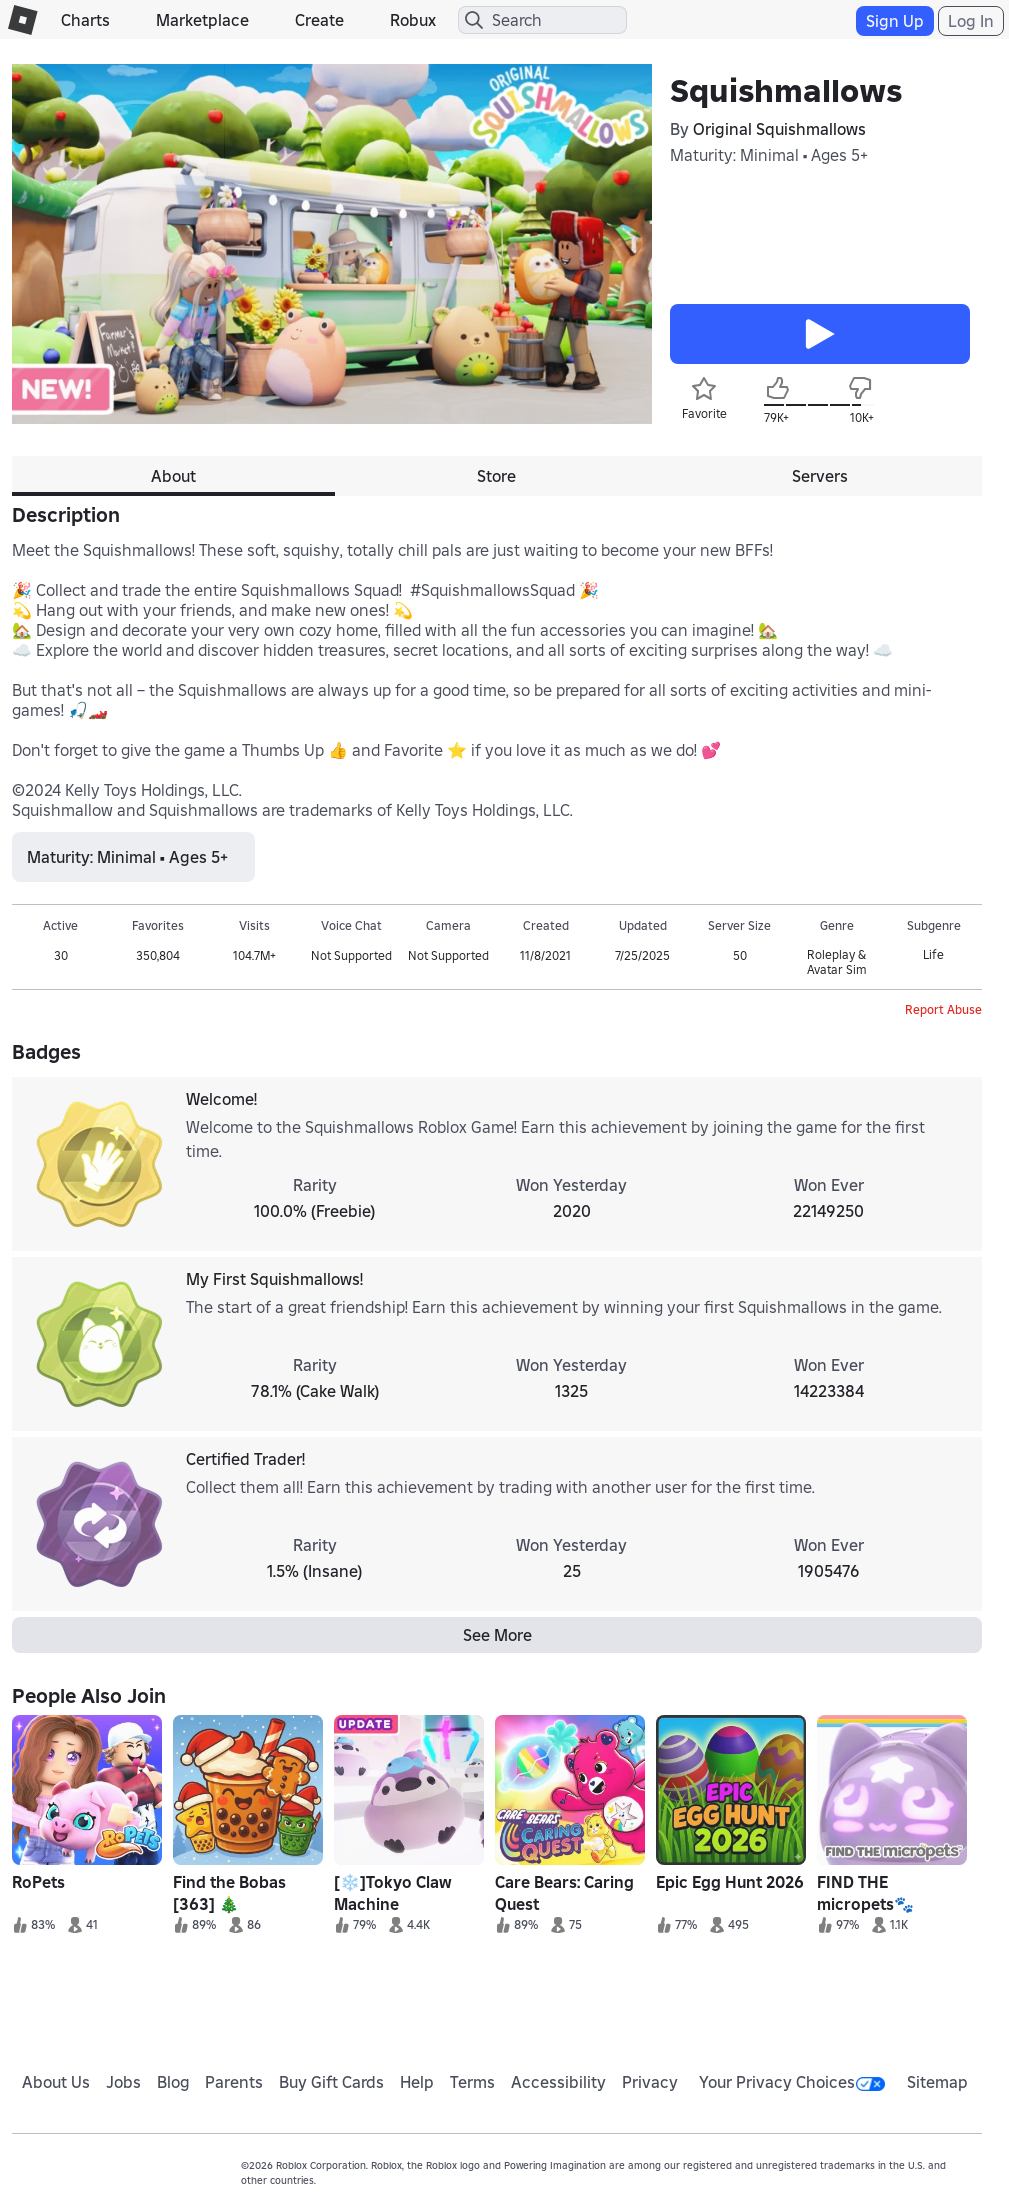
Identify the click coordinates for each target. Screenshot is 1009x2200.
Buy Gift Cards (331, 2082)
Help (417, 2082)
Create (319, 20)
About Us (56, 2082)
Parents (234, 2082)
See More (497, 1635)
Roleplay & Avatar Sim (836, 962)
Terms (472, 2082)
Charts (85, 20)
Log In (971, 21)
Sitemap (937, 2082)
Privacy (650, 2082)
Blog (173, 2082)
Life (933, 954)
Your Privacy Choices (792, 2082)
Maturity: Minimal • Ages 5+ (769, 155)
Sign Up (895, 21)
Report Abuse (943, 1009)
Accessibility (558, 2082)
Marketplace (202, 20)
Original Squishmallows (779, 129)
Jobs (123, 2082)
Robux (413, 20)
